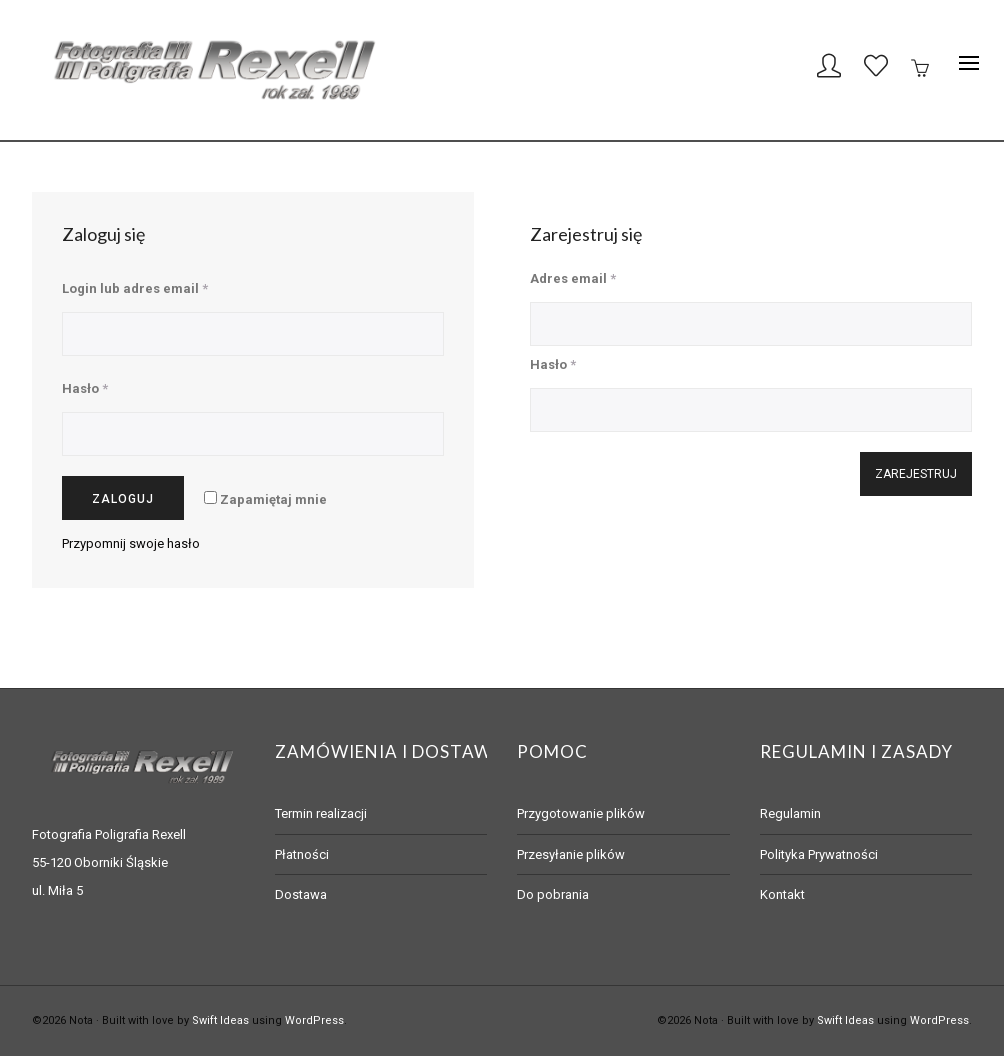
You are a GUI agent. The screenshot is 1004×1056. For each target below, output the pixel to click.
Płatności (302, 854)
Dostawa (301, 894)
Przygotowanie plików (581, 813)
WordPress (314, 1020)
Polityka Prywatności (819, 854)
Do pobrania (553, 894)
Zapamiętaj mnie (265, 499)
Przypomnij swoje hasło (131, 543)
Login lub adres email (135, 288)
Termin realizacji (321, 813)
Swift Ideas (220, 1020)
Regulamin (790, 813)
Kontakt (782, 894)
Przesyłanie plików (571, 854)
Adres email (573, 278)
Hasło (85, 388)
